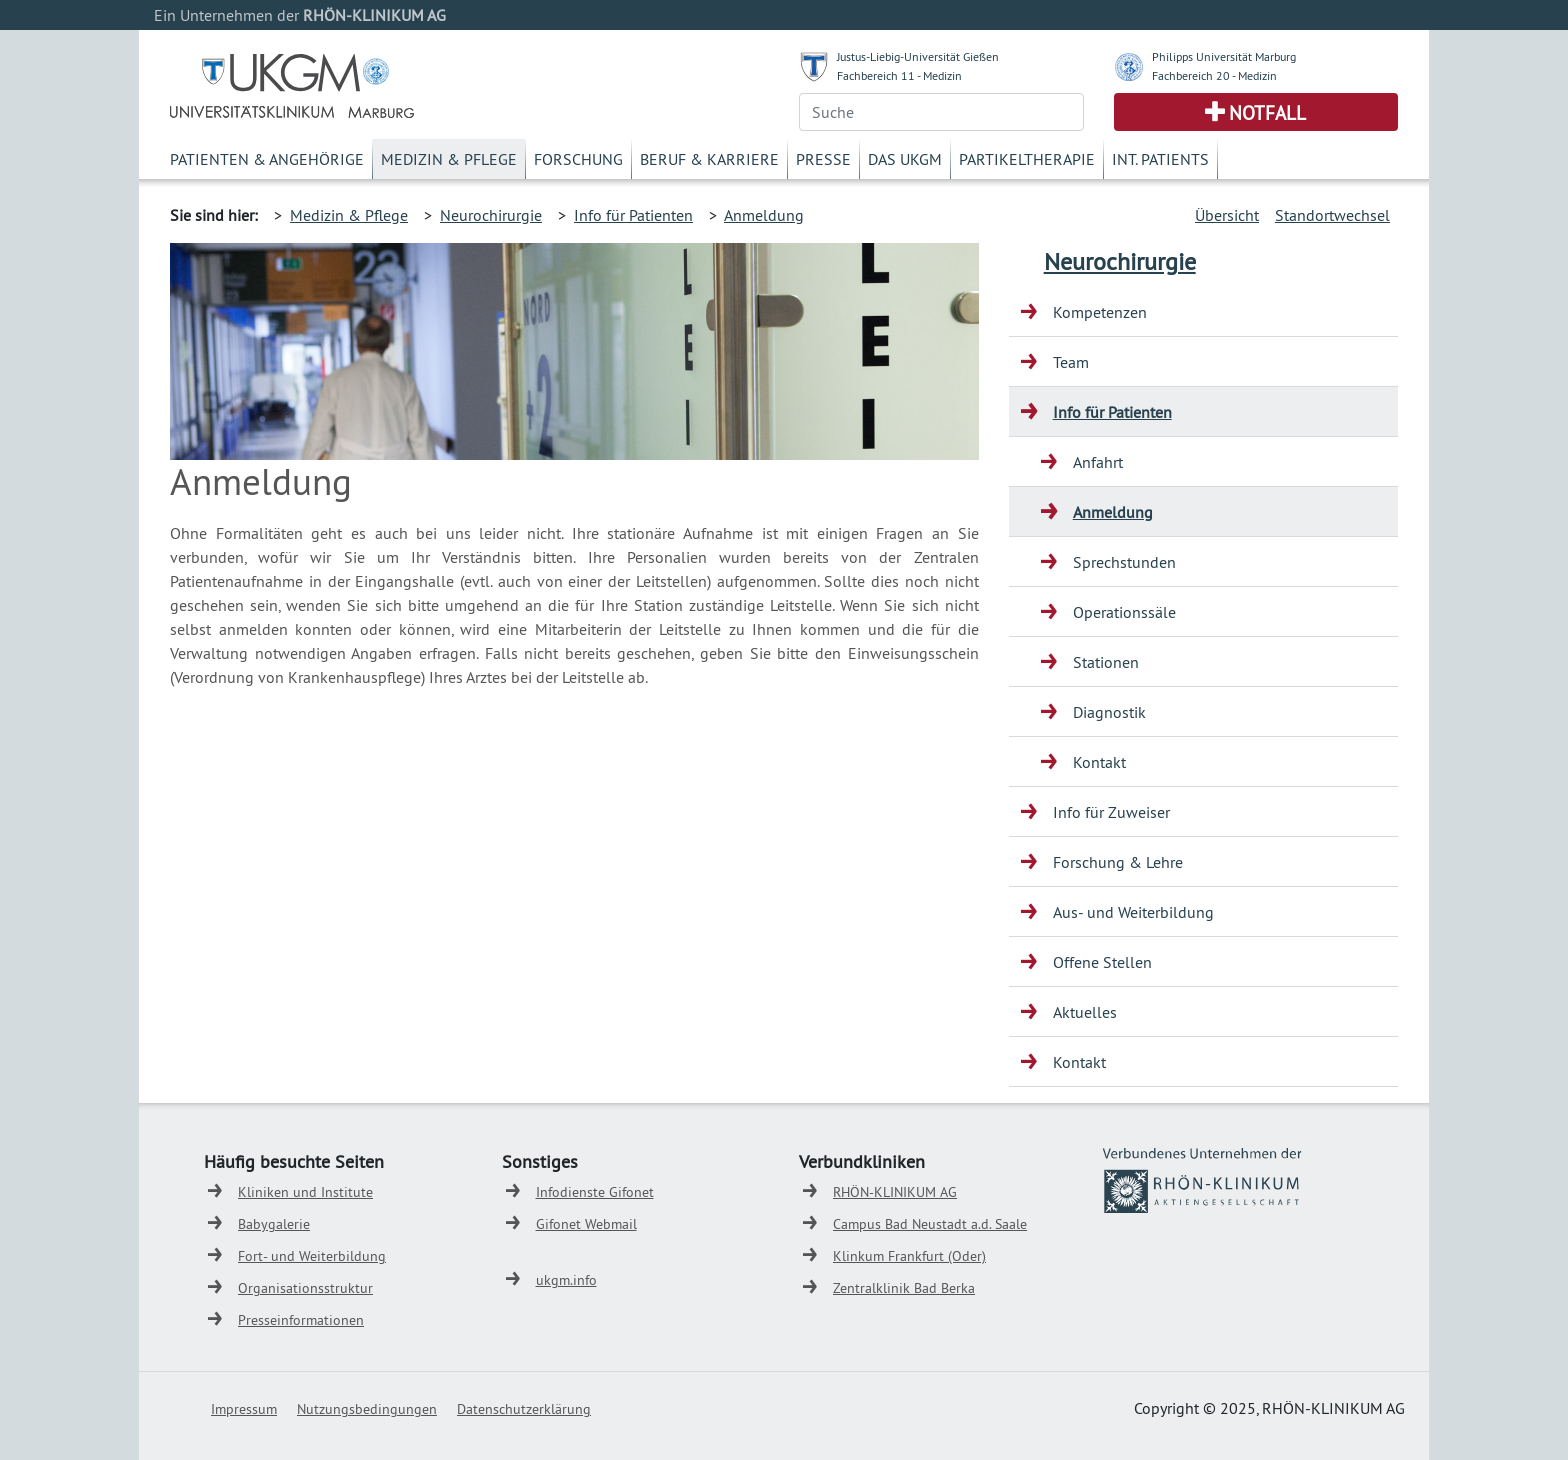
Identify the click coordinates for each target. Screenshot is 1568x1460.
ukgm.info (566, 1280)
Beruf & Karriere (709, 159)
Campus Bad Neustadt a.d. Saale (930, 1224)
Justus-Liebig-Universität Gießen (918, 56)
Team (1071, 362)
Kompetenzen (1100, 312)
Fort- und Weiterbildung (312, 1256)
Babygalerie (274, 1224)
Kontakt (1099, 762)
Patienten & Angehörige (267, 159)
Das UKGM (905, 159)
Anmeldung (764, 215)
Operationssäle (1124, 612)
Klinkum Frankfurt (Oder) (909, 1256)
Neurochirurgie (491, 215)
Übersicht (1227, 215)
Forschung (578, 159)
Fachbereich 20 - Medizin (1214, 75)
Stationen (1106, 662)
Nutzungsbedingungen (367, 1409)
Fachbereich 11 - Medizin (899, 75)
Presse (823, 159)
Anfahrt (1098, 462)
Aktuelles (1085, 1012)
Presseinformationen (301, 1320)
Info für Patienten (633, 215)
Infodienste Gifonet (595, 1192)
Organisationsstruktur (305, 1288)
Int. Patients (1160, 159)
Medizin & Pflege (449, 159)
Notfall (1267, 113)
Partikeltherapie (1027, 159)
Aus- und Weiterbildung (1133, 912)
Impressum (244, 1409)
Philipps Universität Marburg (1224, 56)
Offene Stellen (1102, 962)
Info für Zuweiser (1111, 812)
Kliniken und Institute (305, 1192)
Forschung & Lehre (1118, 862)
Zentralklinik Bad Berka (904, 1288)
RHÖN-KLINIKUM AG (895, 1192)
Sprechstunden (1124, 562)
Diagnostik (1109, 712)
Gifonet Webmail (586, 1224)
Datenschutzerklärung (524, 1409)
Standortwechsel (1332, 215)
